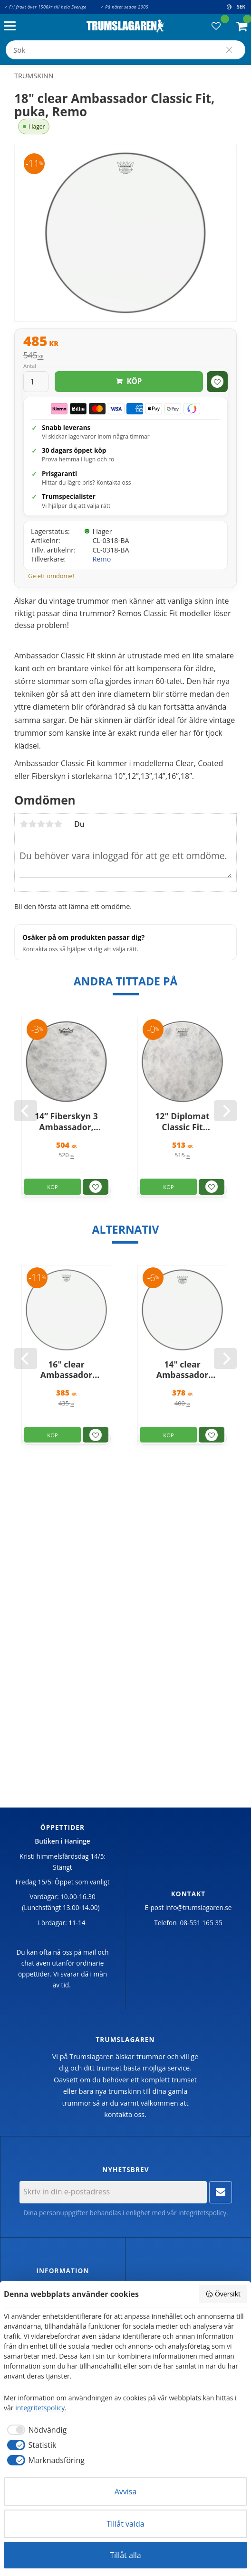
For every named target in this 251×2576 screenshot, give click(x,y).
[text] (125, 342)
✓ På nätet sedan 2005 (124, 7)
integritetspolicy (202, 2212)
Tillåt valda (125, 2524)
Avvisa (126, 2491)
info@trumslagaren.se (198, 1907)
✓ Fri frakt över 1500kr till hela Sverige (45, 7)
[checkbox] (35, 2429)
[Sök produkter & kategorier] (125, 49)
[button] (12, 26)
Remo (101, 558)
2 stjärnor (32, 824)
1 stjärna (23, 824)
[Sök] (229, 49)
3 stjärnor (41, 824)
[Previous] (25, 1110)
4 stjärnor (49, 824)
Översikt (223, 2293)
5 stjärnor (58, 824)
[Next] (225, 1110)
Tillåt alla (125, 2555)
